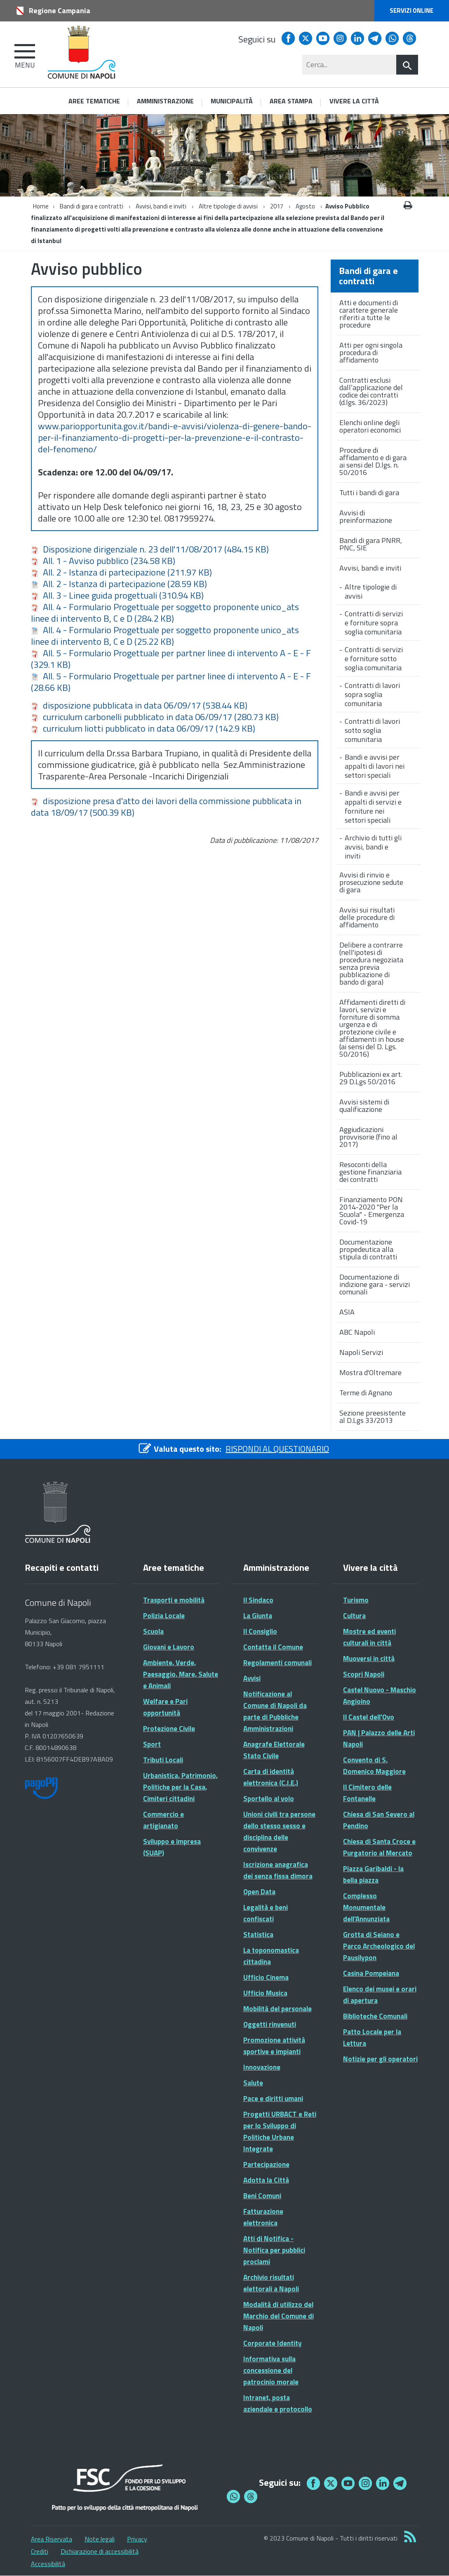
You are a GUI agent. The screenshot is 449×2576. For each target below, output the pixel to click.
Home (41, 206)
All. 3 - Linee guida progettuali (117, 595)
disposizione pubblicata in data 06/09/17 (139, 705)
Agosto (305, 206)
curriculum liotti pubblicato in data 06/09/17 (143, 728)
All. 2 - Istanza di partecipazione (121, 572)
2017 (276, 206)
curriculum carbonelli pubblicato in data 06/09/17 (155, 717)
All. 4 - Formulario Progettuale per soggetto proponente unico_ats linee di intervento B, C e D (165, 612)
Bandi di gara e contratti (91, 206)
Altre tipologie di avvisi (228, 206)
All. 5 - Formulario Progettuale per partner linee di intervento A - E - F (171, 658)
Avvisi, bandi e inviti (162, 206)
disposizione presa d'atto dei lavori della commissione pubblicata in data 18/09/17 (166, 806)
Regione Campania (59, 10)
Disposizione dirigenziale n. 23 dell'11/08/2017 (150, 549)
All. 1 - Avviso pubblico (103, 561)
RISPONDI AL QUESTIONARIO (277, 1449)
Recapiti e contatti (62, 1567)
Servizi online (411, 10)
